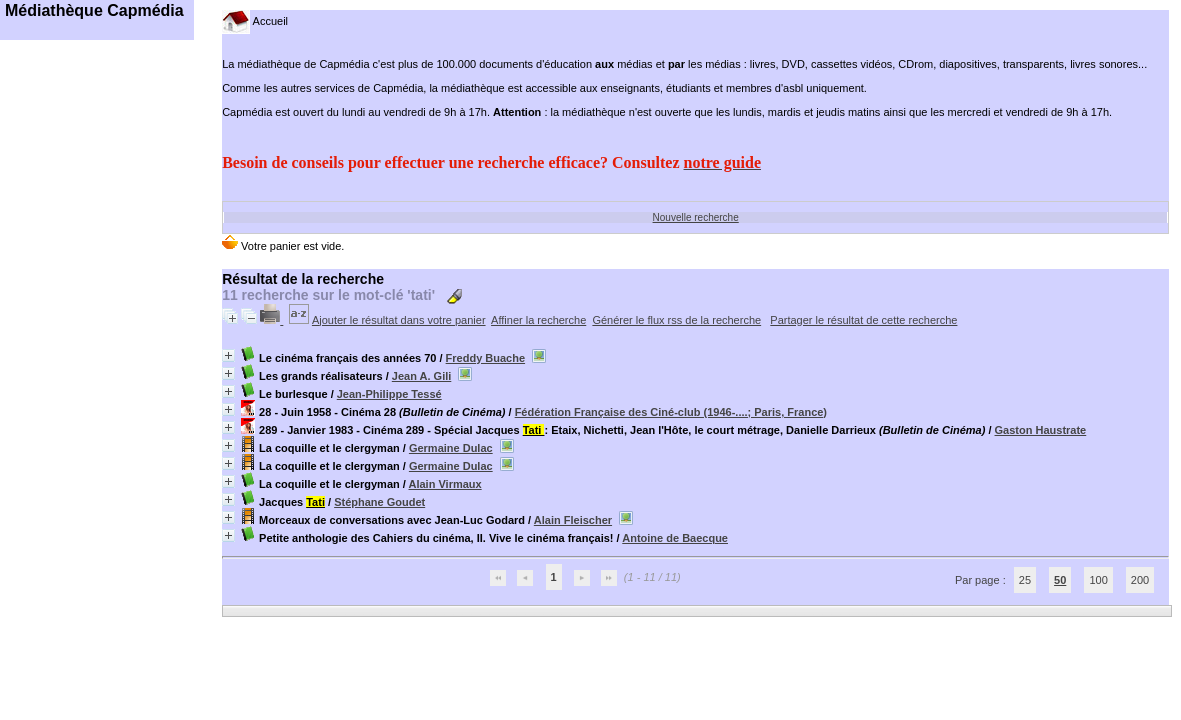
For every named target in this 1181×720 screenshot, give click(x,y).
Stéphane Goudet (379, 502)
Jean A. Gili (422, 376)
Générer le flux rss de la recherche (676, 320)
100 (1098, 580)
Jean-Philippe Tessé (389, 394)
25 (1025, 580)
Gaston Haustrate (1041, 430)
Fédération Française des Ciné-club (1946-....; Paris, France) (671, 412)
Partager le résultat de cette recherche (863, 320)
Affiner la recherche (538, 320)
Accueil (255, 21)
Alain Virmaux (444, 484)
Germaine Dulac (451, 448)
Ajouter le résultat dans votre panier (399, 320)
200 (1140, 580)
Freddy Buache (485, 358)
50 (1060, 580)
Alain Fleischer (573, 520)
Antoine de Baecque (675, 538)
